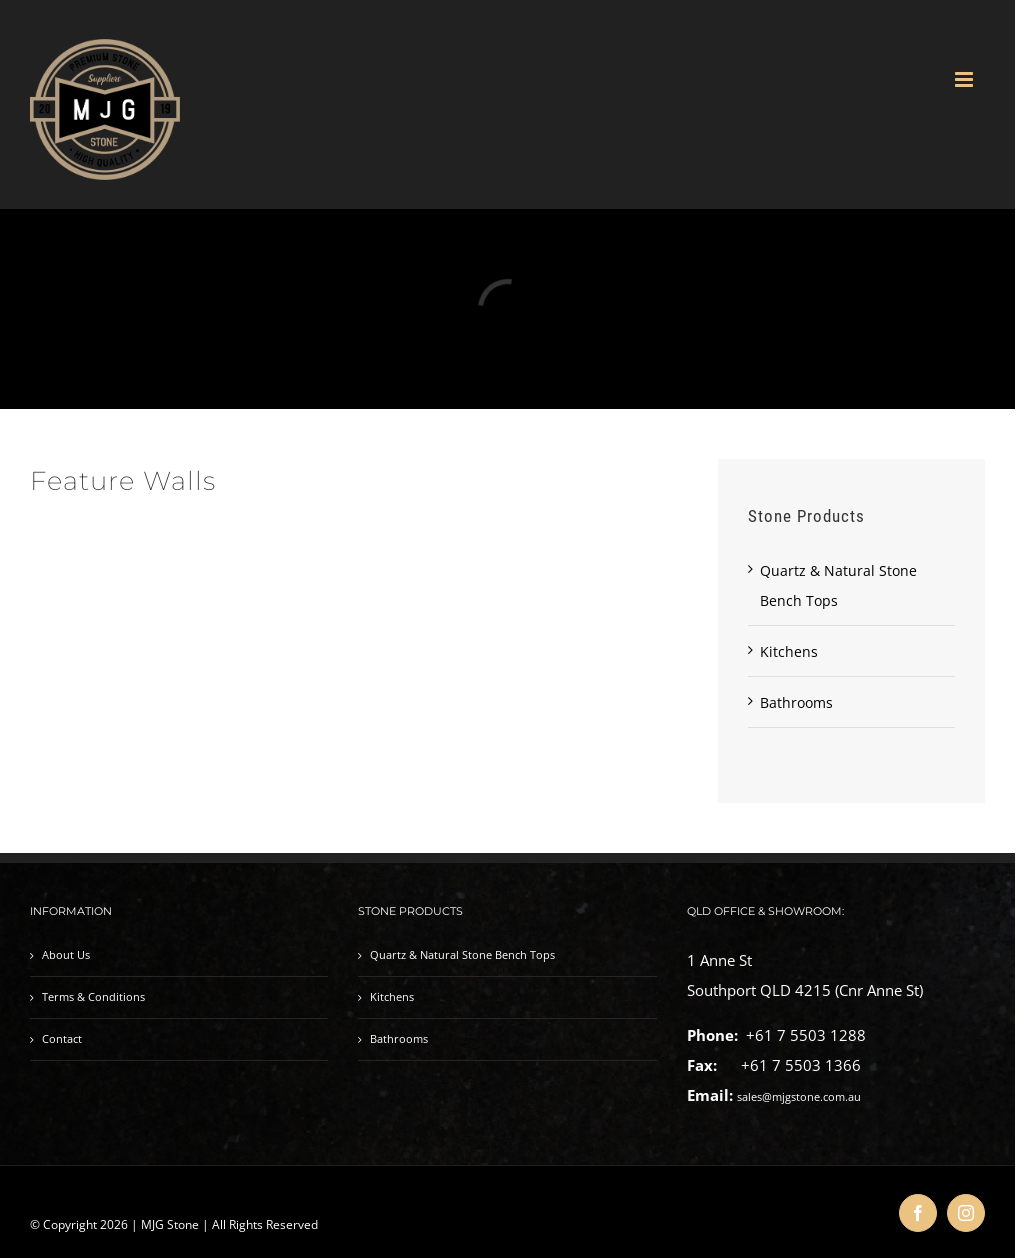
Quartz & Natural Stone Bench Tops (462, 955)
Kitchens (789, 651)
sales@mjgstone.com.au (799, 1097)
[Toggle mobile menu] (965, 79)
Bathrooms (796, 702)
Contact (62, 1039)
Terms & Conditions (93, 997)
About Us (66, 955)
